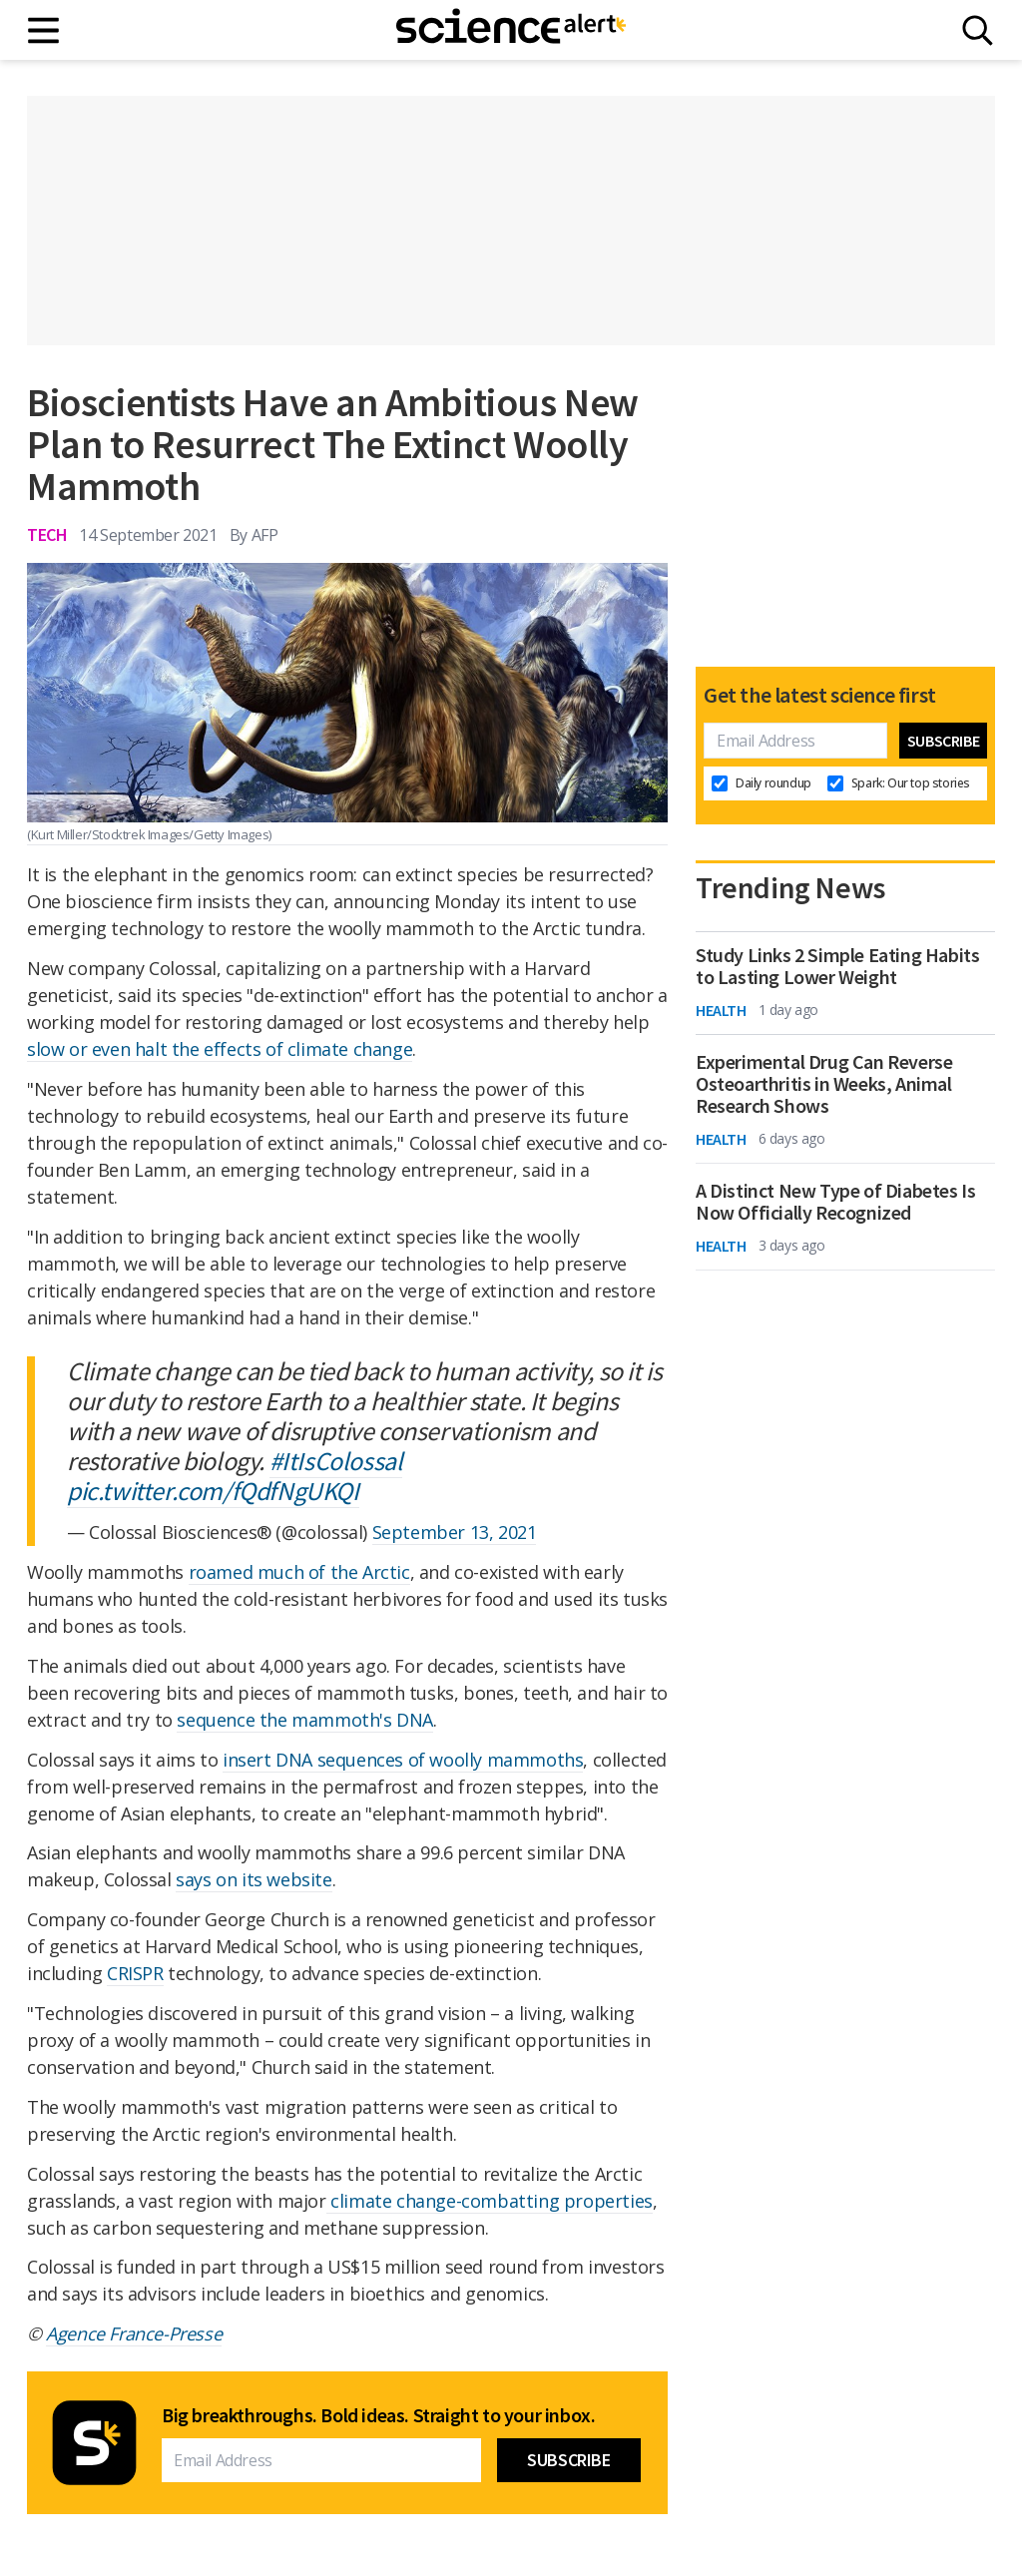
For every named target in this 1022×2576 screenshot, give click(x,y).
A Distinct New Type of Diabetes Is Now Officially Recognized (835, 1202)
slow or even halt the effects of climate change (219, 1049)
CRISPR (135, 1973)
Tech (47, 534)
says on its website (253, 1879)
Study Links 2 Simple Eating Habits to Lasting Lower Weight (837, 966)
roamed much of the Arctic (299, 1572)
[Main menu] (44, 30)
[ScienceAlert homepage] (511, 30)
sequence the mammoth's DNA (305, 1720)
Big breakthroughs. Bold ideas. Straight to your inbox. (378, 2415)
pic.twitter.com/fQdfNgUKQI (213, 1490)
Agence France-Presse (134, 2333)
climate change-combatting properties (489, 2201)
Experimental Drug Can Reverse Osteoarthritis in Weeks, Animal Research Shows (824, 1084)
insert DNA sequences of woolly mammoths (403, 1760)
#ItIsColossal (336, 1460)
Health (721, 1010)
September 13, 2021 (454, 1532)
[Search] (977, 30)
